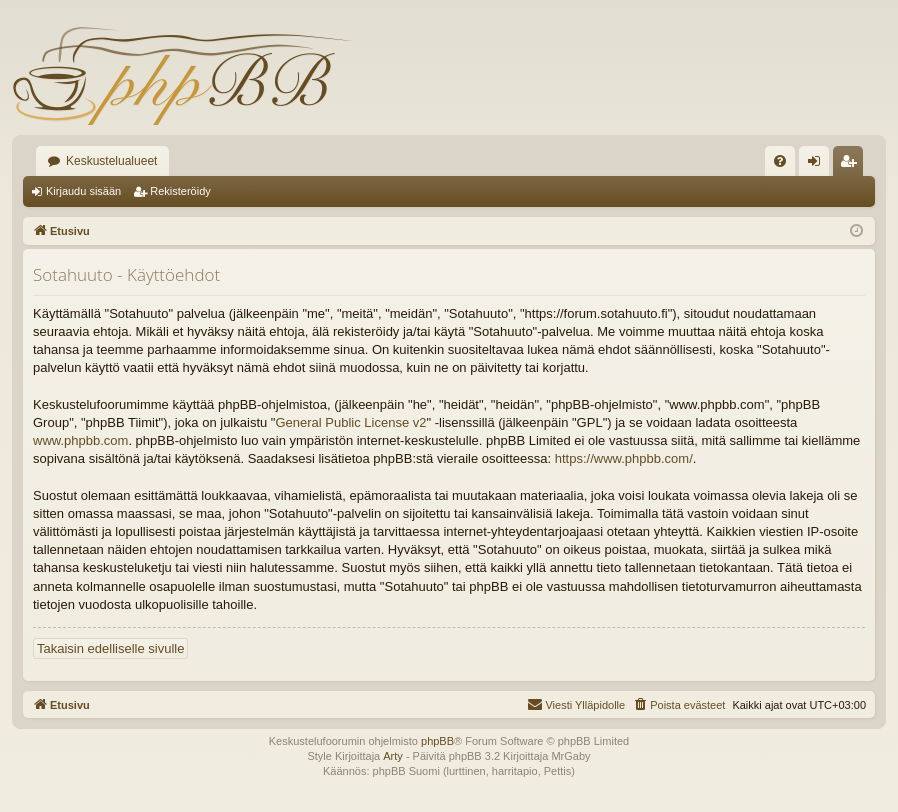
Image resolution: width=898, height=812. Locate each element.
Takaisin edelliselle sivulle (110, 648)
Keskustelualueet (111, 161)
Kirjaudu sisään (83, 191)
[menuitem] (780, 161)
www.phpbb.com (80, 440)
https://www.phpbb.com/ (624, 458)
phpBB (437, 741)
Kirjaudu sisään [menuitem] (818, 165)
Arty (393, 756)
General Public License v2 (350, 422)
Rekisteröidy (180, 191)
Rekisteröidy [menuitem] (852, 165)
